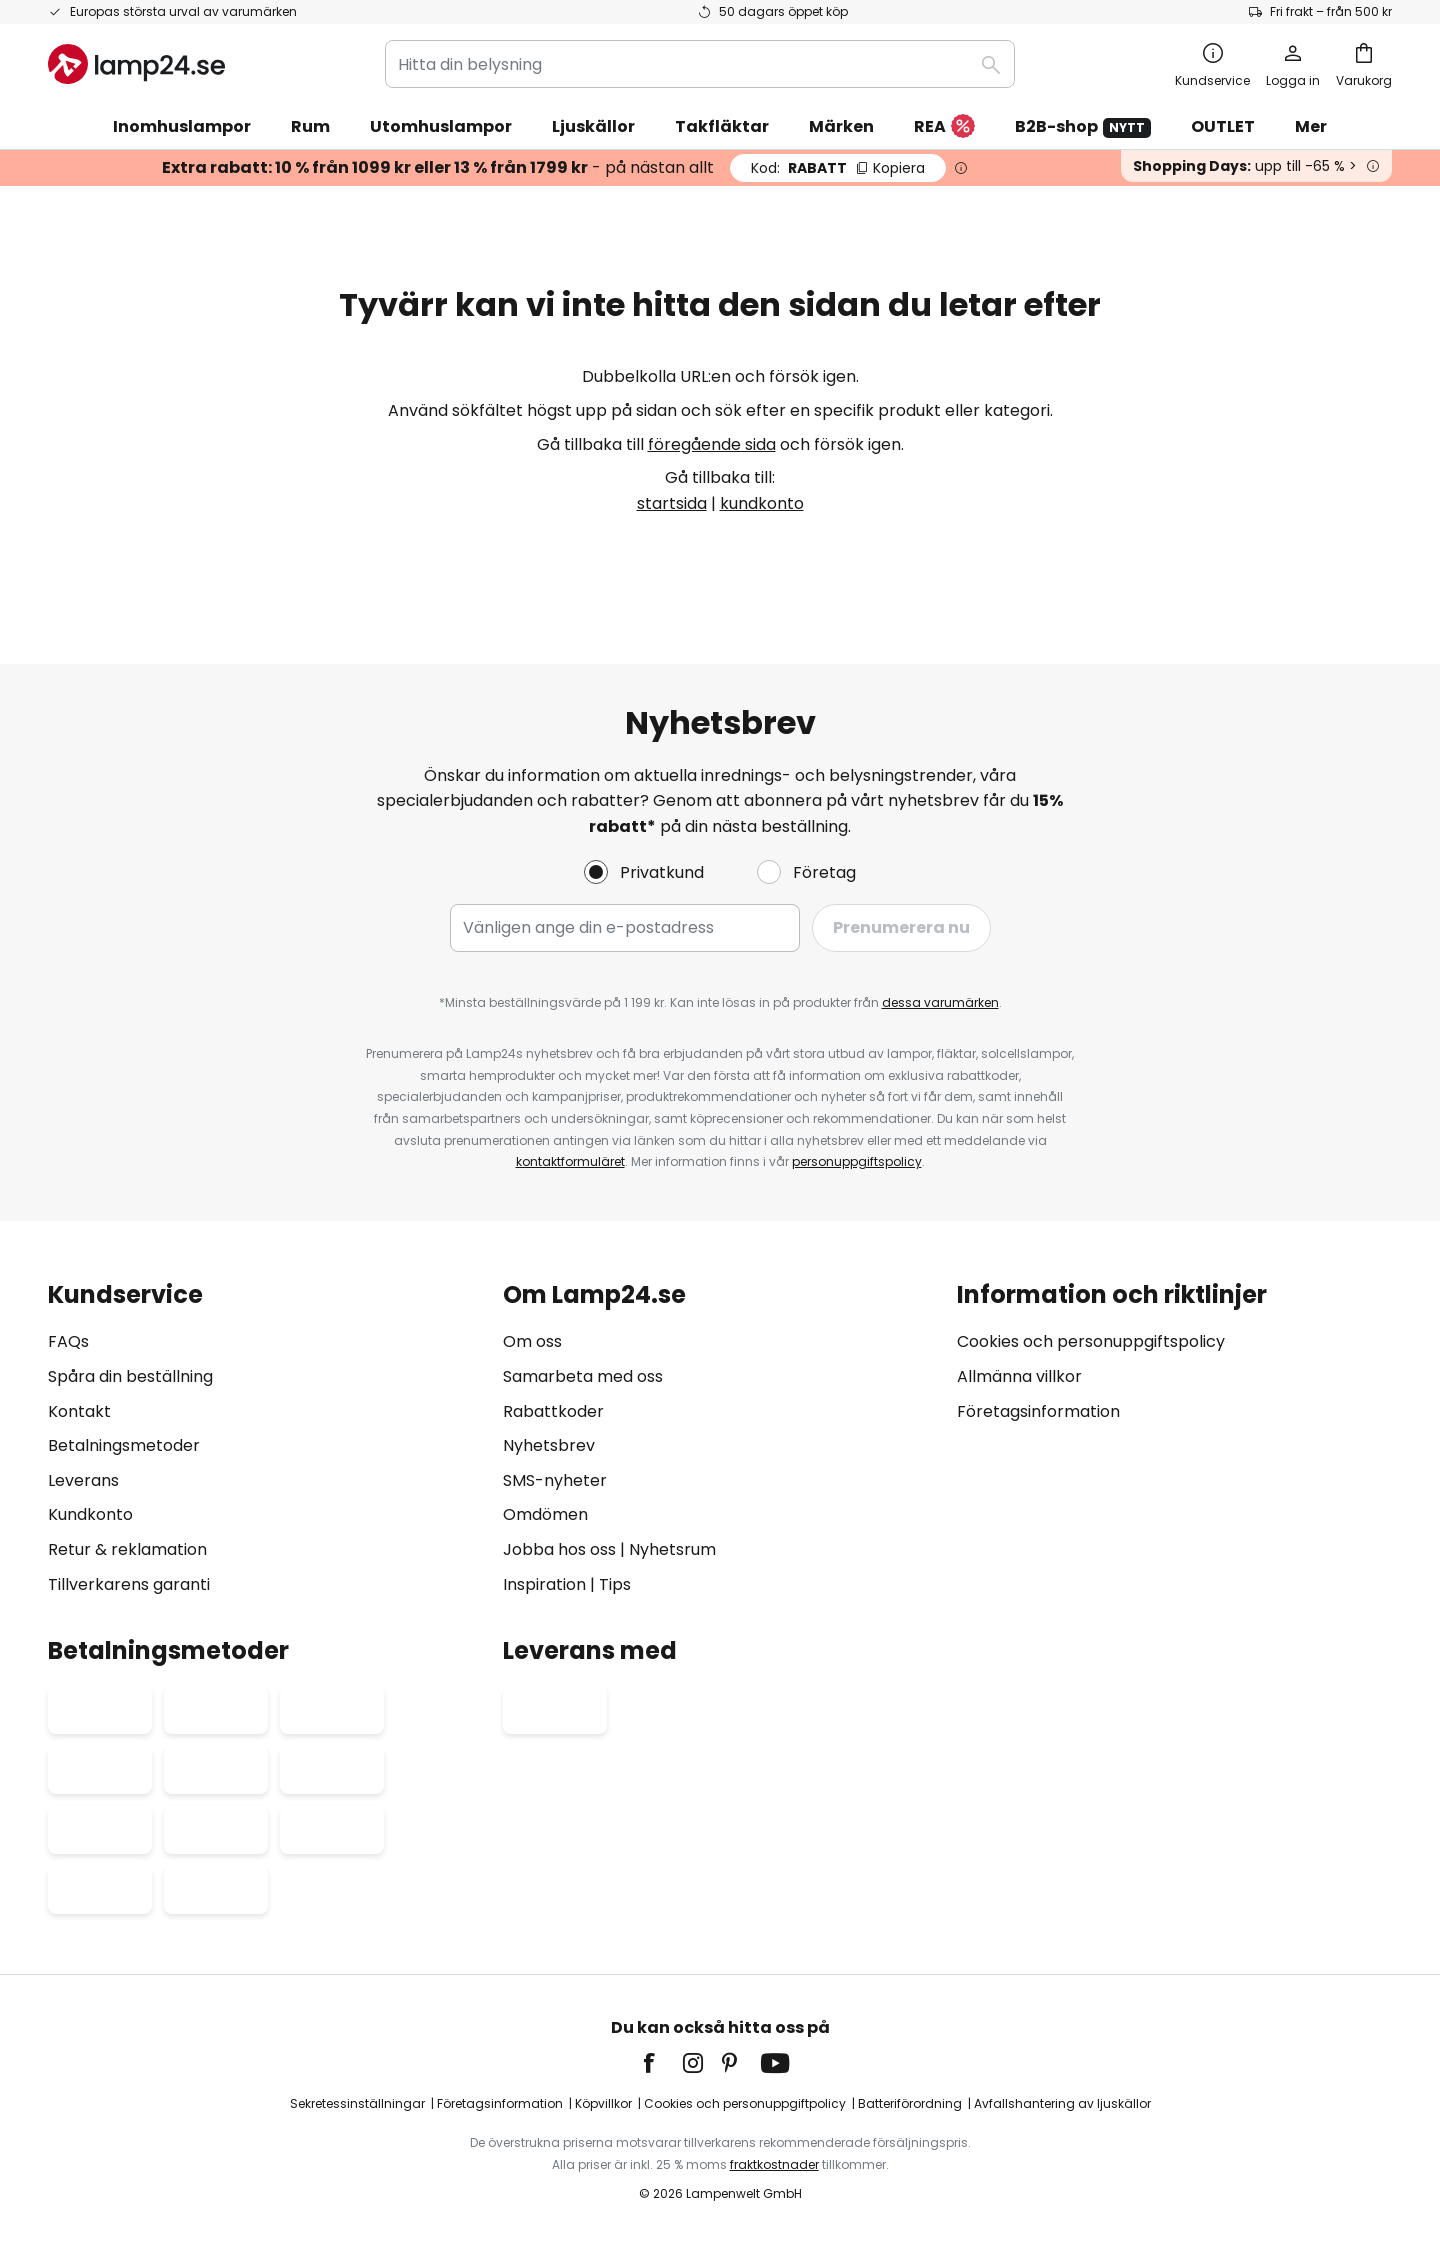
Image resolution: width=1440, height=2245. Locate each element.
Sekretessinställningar (357, 2103)
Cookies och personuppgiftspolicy (1091, 1341)
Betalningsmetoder (124, 1445)
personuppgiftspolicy (857, 1161)
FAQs (68, 1341)
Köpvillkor (603, 2103)
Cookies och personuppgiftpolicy (745, 2103)
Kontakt (79, 1411)
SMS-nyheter (555, 1480)
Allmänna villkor (1019, 1376)
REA (944, 127)
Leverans (83, 1480)
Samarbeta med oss (583, 1376)
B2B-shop (1083, 126)
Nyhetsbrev (549, 1445)
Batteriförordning (910, 2103)
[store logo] (136, 64)
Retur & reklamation (127, 1549)
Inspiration (544, 1584)
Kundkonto (90, 1514)
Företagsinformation (1038, 1411)
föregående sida (712, 444)
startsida (672, 503)
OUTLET (1223, 126)
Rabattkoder (553, 1411)
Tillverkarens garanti (129, 1584)
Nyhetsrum (672, 1549)
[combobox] (700, 64)
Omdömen (545, 1514)
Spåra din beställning (130, 1376)
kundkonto (762, 503)
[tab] (265, 1439)
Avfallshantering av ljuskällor (1062, 2103)
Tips (615, 1584)
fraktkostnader (774, 2164)
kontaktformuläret (570, 1161)
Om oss (532, 1341)
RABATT (838, 168)
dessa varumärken (940, 1002)
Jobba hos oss (559, 1549)
